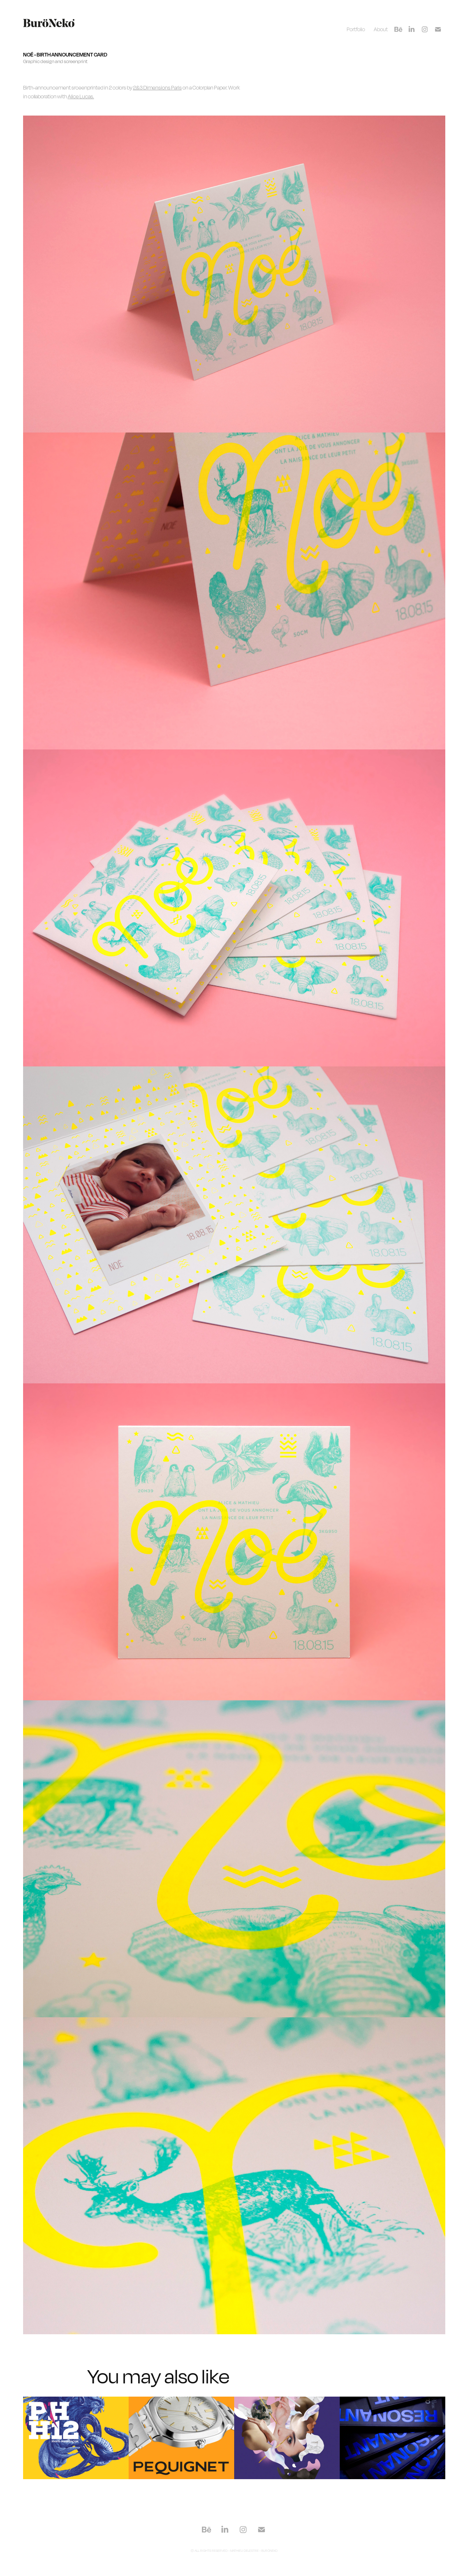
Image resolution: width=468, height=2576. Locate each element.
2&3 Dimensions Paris (157, 87)
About (381, 29)
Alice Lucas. (81, 96)
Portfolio (356, 29)
